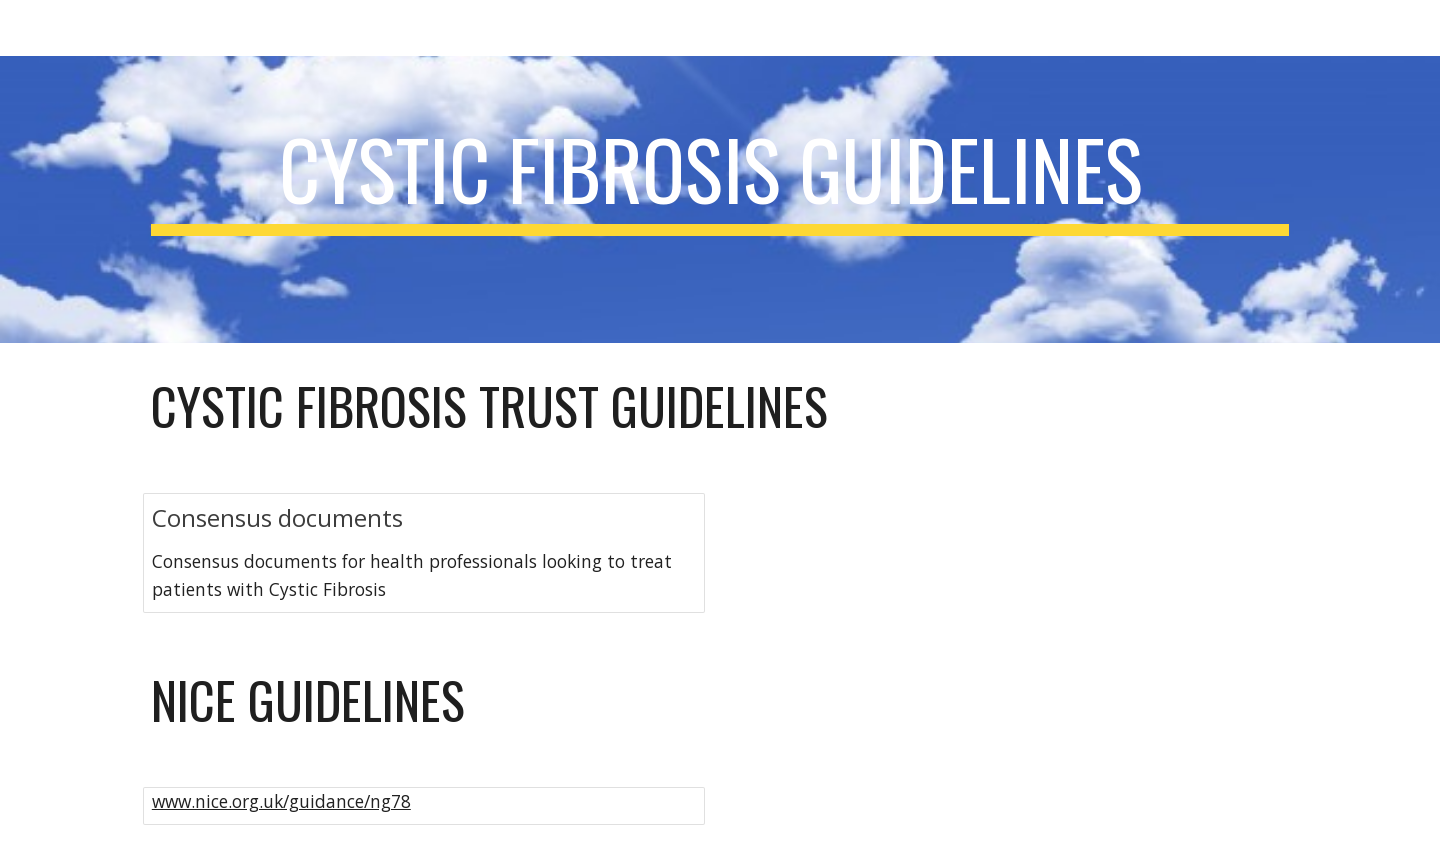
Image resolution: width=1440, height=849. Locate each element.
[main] (720, 199)
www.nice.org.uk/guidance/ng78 (281, 801)
